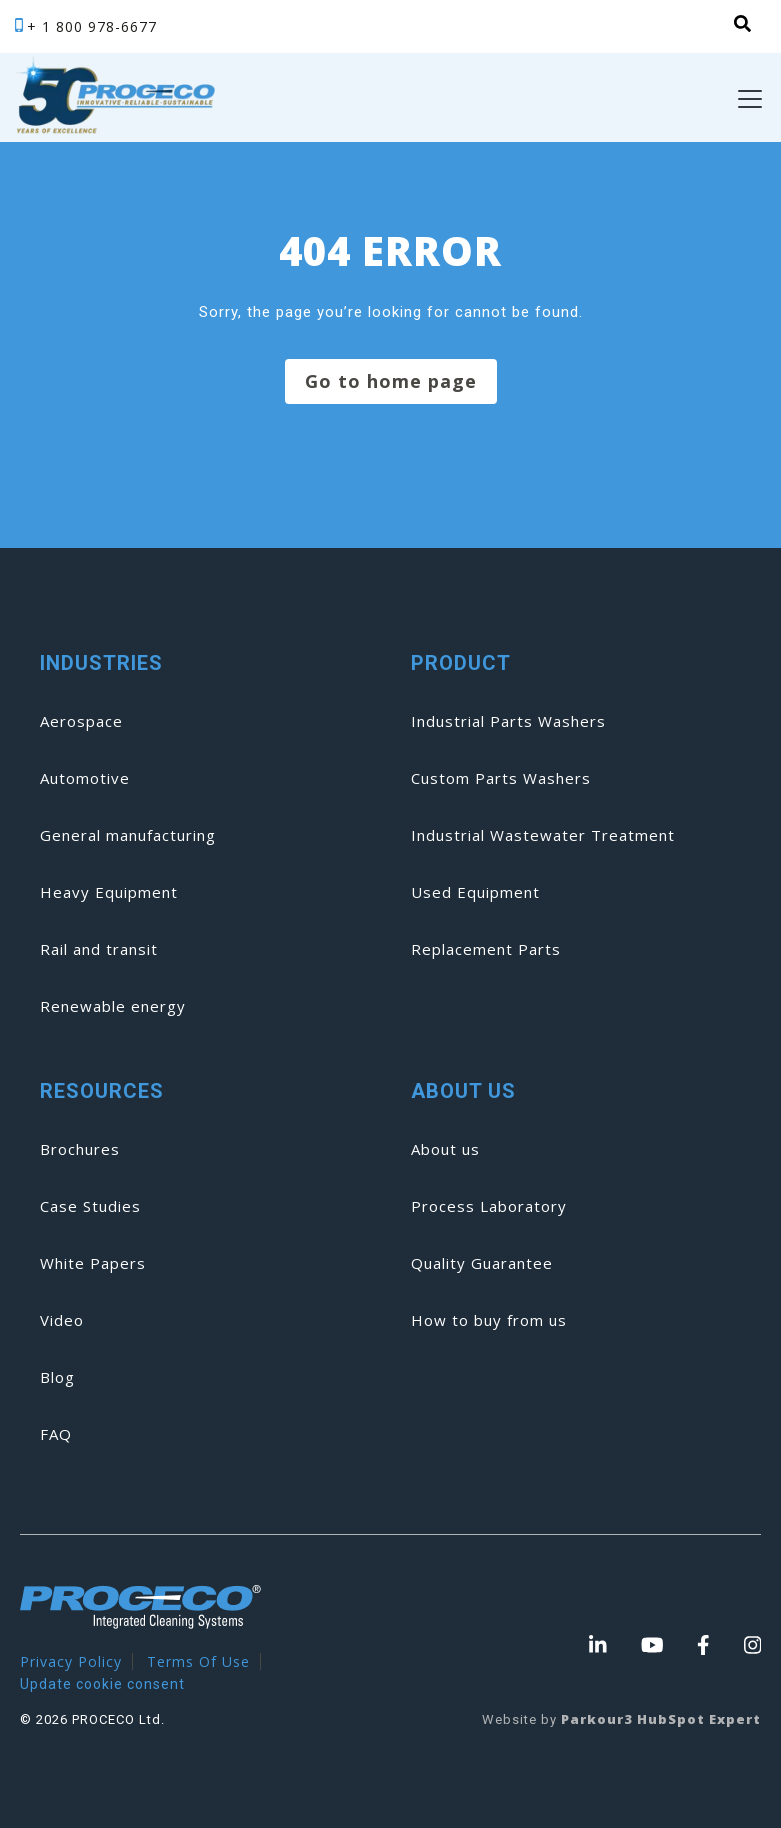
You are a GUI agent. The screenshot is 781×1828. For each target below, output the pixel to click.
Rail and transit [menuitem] (99, 949)
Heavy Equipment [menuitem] (109, 892)
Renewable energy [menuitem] (113, 1006)
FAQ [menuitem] (56, 1434)
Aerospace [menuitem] (81, 721)
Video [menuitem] (62, 1320)
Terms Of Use (198, 1661)
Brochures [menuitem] (80, 1149)
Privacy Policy (71, 1661)
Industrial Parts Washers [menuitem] (508, 721)
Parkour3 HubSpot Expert (661, 1719)
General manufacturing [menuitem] (128, 835)
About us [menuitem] (445, 1149)
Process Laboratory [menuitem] (489, 1206)
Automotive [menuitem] (85, 778)
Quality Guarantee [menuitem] (482, 1263)
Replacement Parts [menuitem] (486, 949)
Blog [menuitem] (57, 1377)
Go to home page (391, 381)
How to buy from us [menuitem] (489, 1320)
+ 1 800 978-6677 (92, 26)
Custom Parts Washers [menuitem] (501, 778)
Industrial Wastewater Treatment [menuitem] (543, 835)
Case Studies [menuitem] (90, 1206)
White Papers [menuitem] (93, 1263)
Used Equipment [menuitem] (475, 892)
